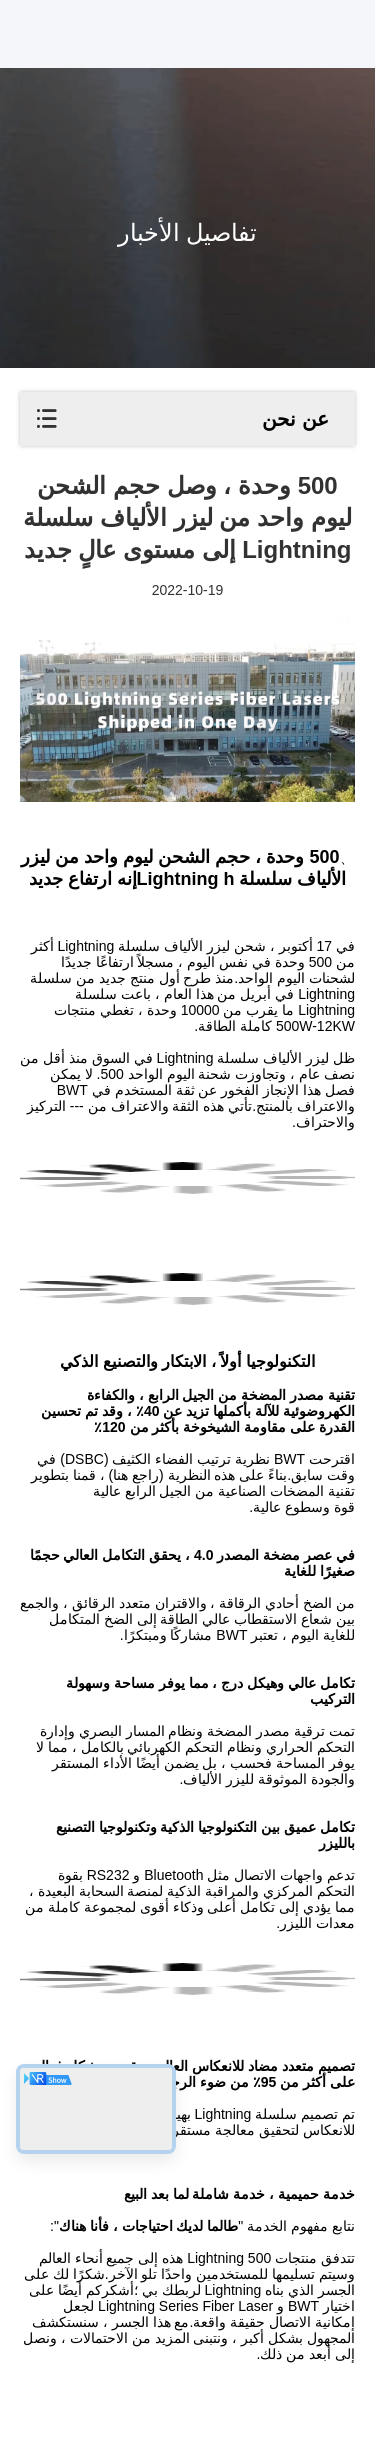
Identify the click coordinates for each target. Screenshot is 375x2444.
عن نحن (295, 419)
